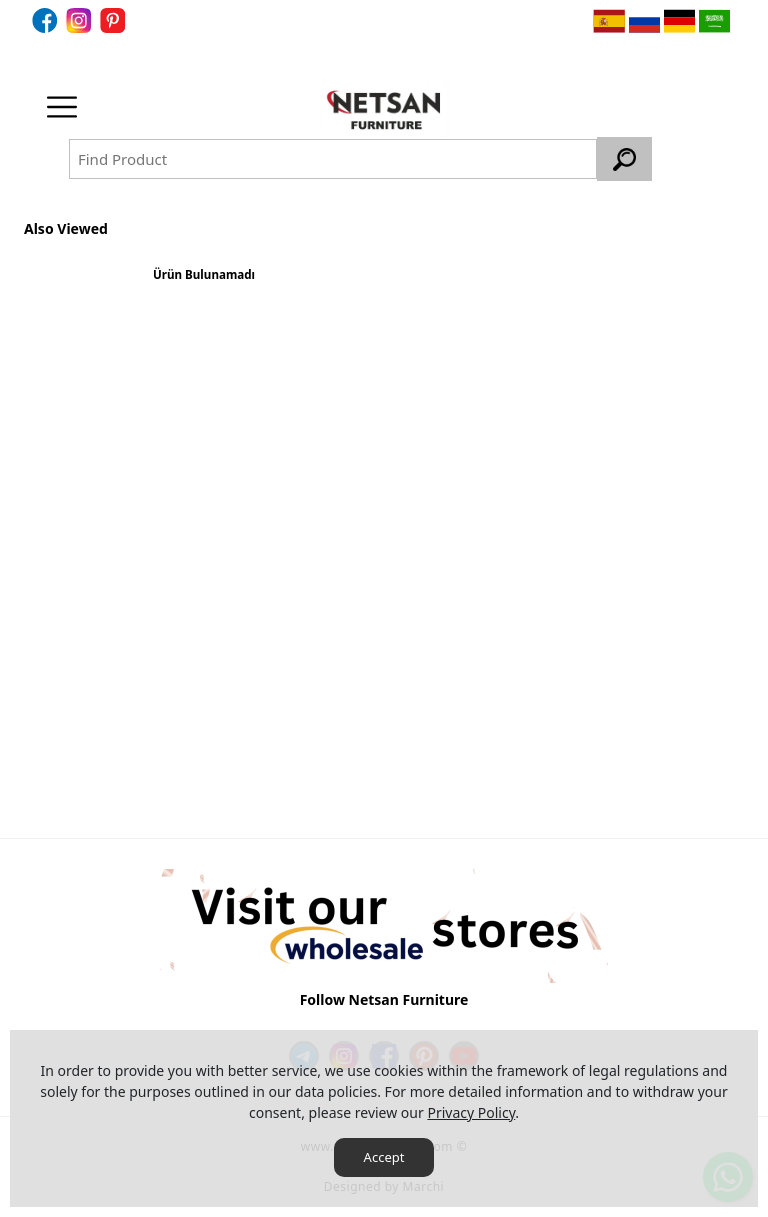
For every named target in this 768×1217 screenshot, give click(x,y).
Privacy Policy (471, 1112)
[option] (204, 282)
